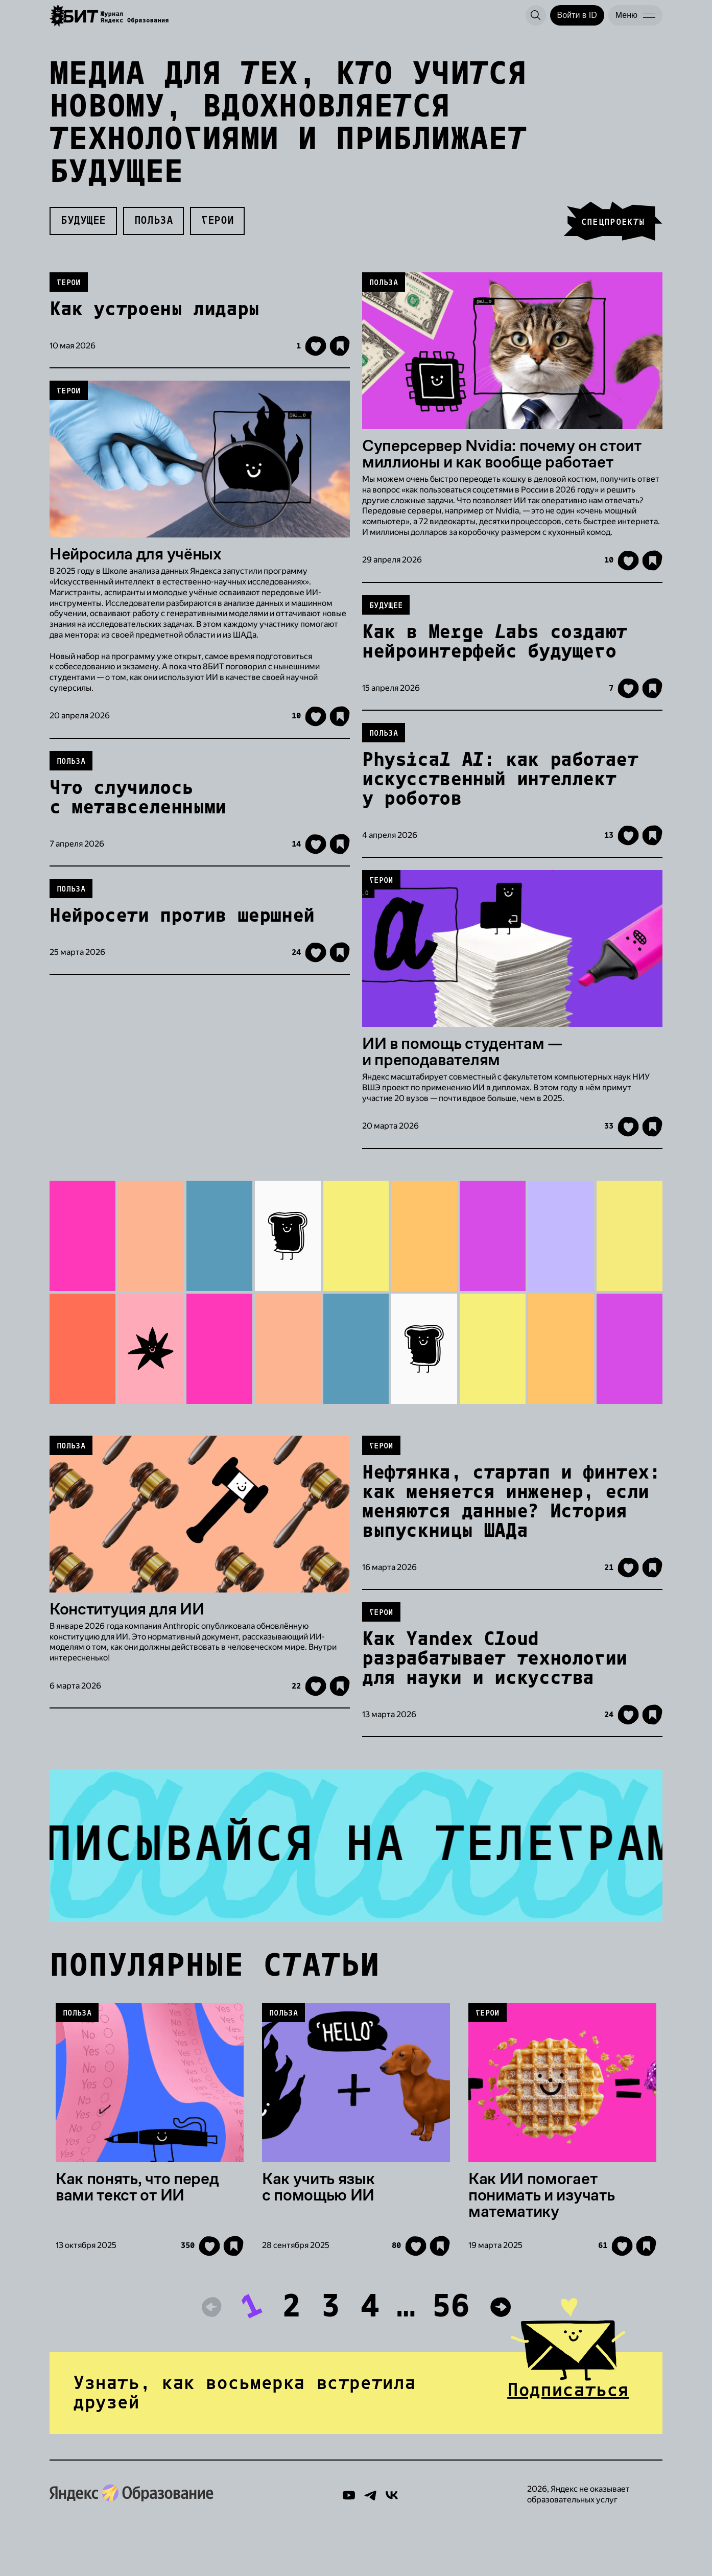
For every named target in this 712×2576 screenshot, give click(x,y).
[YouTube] (349, 2547)
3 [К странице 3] (330, 2352)
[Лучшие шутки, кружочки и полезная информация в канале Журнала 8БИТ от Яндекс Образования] (356, 1876)
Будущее (83, 230)
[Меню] (635, 15)
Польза (153, 230)
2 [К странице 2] (291, 2352)
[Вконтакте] (392, 2547)
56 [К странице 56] (451, 2352)
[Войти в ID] (577, 15)
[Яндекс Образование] (110, 15)
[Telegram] (370, 2547)
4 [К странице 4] (370, 2352)
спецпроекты (613, 232)
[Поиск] (536, 15)
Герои (217, 230)
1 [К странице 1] (251, 2351)
